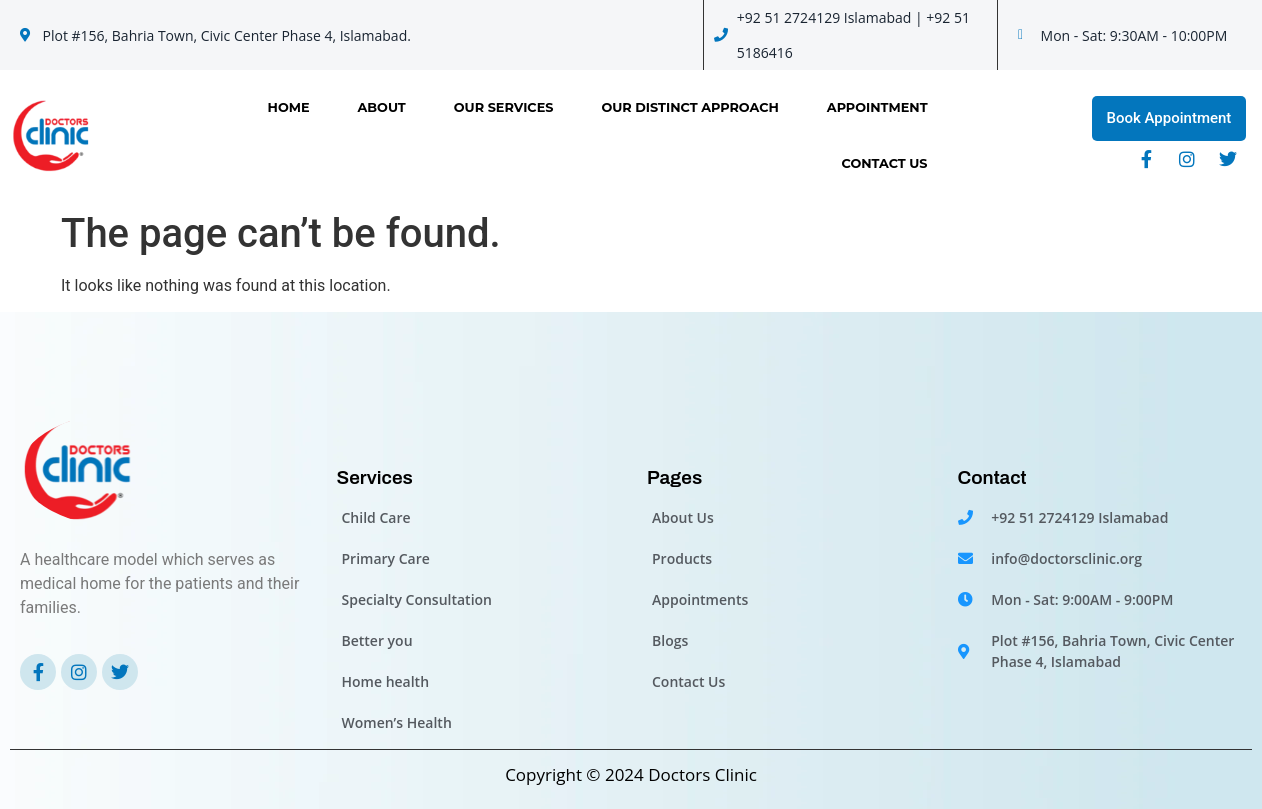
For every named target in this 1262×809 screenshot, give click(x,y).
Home (289, 107)
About (382, 107)
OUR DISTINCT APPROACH (689, 107)
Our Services (504, 107)
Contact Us (885, 163)
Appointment (877, 107)
